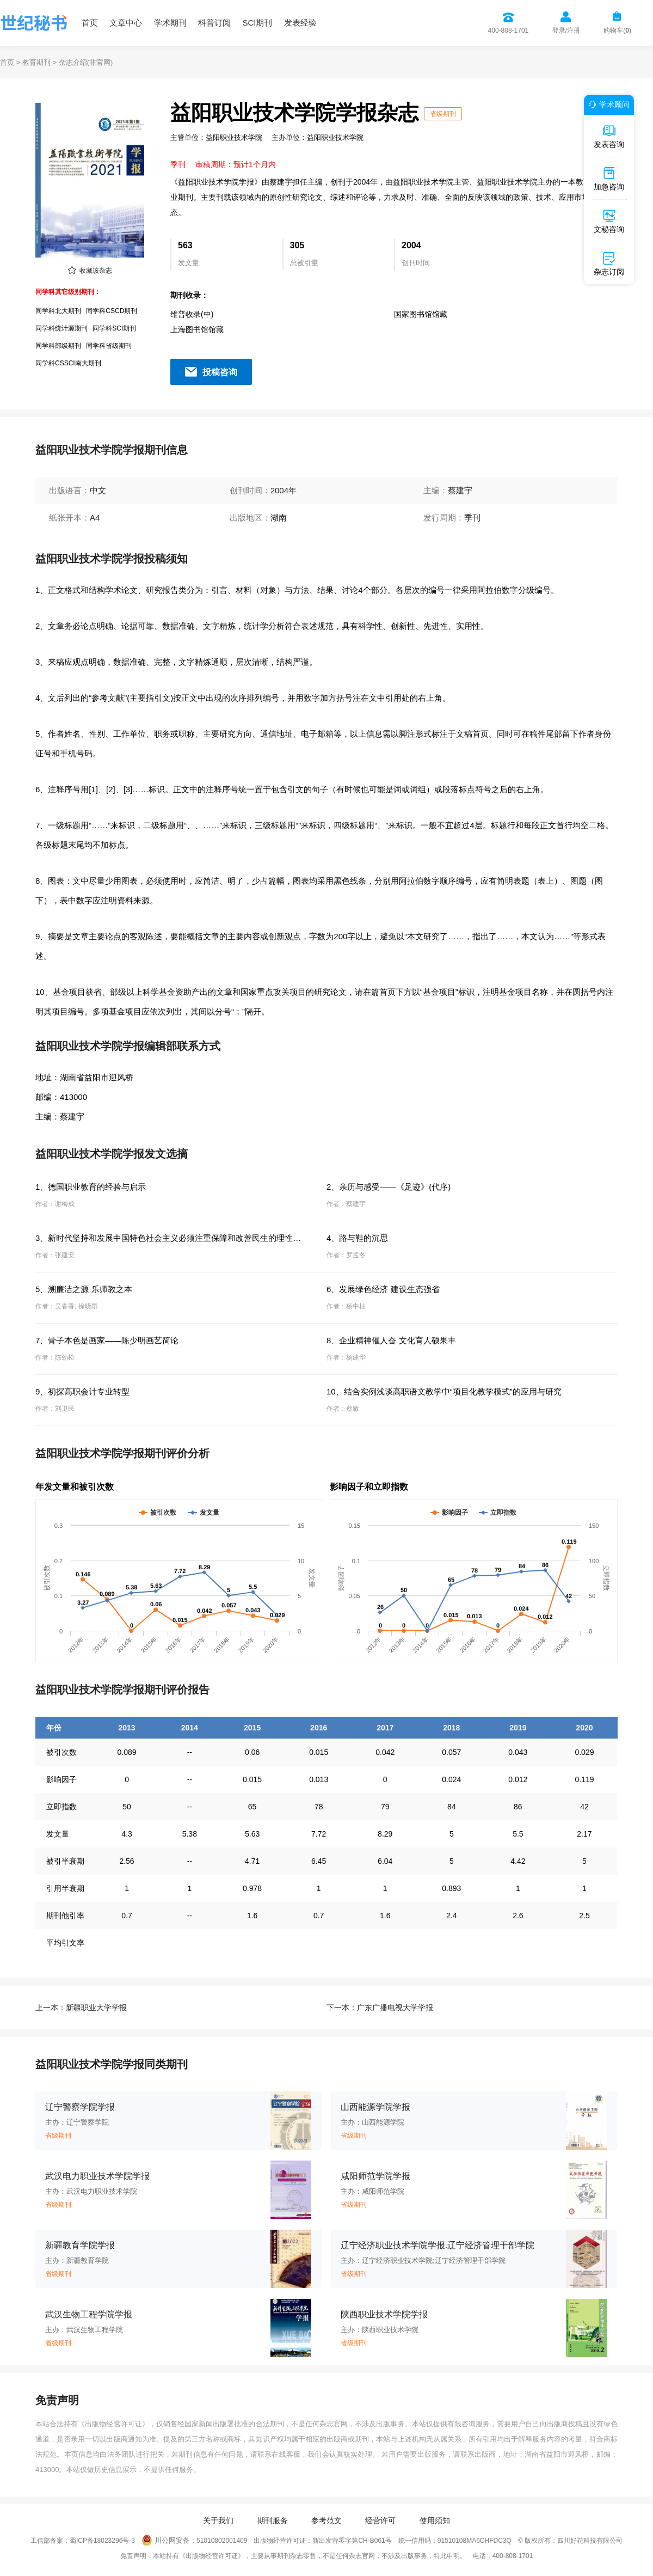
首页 (90, 22)
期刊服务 (272, 2520)
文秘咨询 (609, 221)
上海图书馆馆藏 (197, 329)
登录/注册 (566, 30)
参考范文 (326, 2520)
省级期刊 (443, 114)
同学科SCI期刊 (114, 328)
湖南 (278, 517)
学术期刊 (170, 22)
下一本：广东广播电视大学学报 (379, 2007)
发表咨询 (609, 136)
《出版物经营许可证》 (113, 2424)
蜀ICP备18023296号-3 (102, 2540)
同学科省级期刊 (109, 346)
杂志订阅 (609, 263)
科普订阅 (214, 22)
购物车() (617, 30)
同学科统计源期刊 (61, 328)
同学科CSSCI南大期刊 (68, 363)
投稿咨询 (219, 372)
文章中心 (125, 22)
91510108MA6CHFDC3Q (475, 2540)
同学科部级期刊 (58, 346)
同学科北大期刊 (58, 311)
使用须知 (435, 2520)
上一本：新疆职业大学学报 (81, 2007)
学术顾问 (607, 104)
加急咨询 (609, 178)
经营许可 (380, 2520)
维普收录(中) (191, 314)
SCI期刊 (257, 22)
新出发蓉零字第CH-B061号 (351, 2540)
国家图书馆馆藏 (420, 314)
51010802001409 (221, 2540)
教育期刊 (36, 62)
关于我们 (218, 2520)
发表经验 (300, 22)
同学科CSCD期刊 (111, 311)
